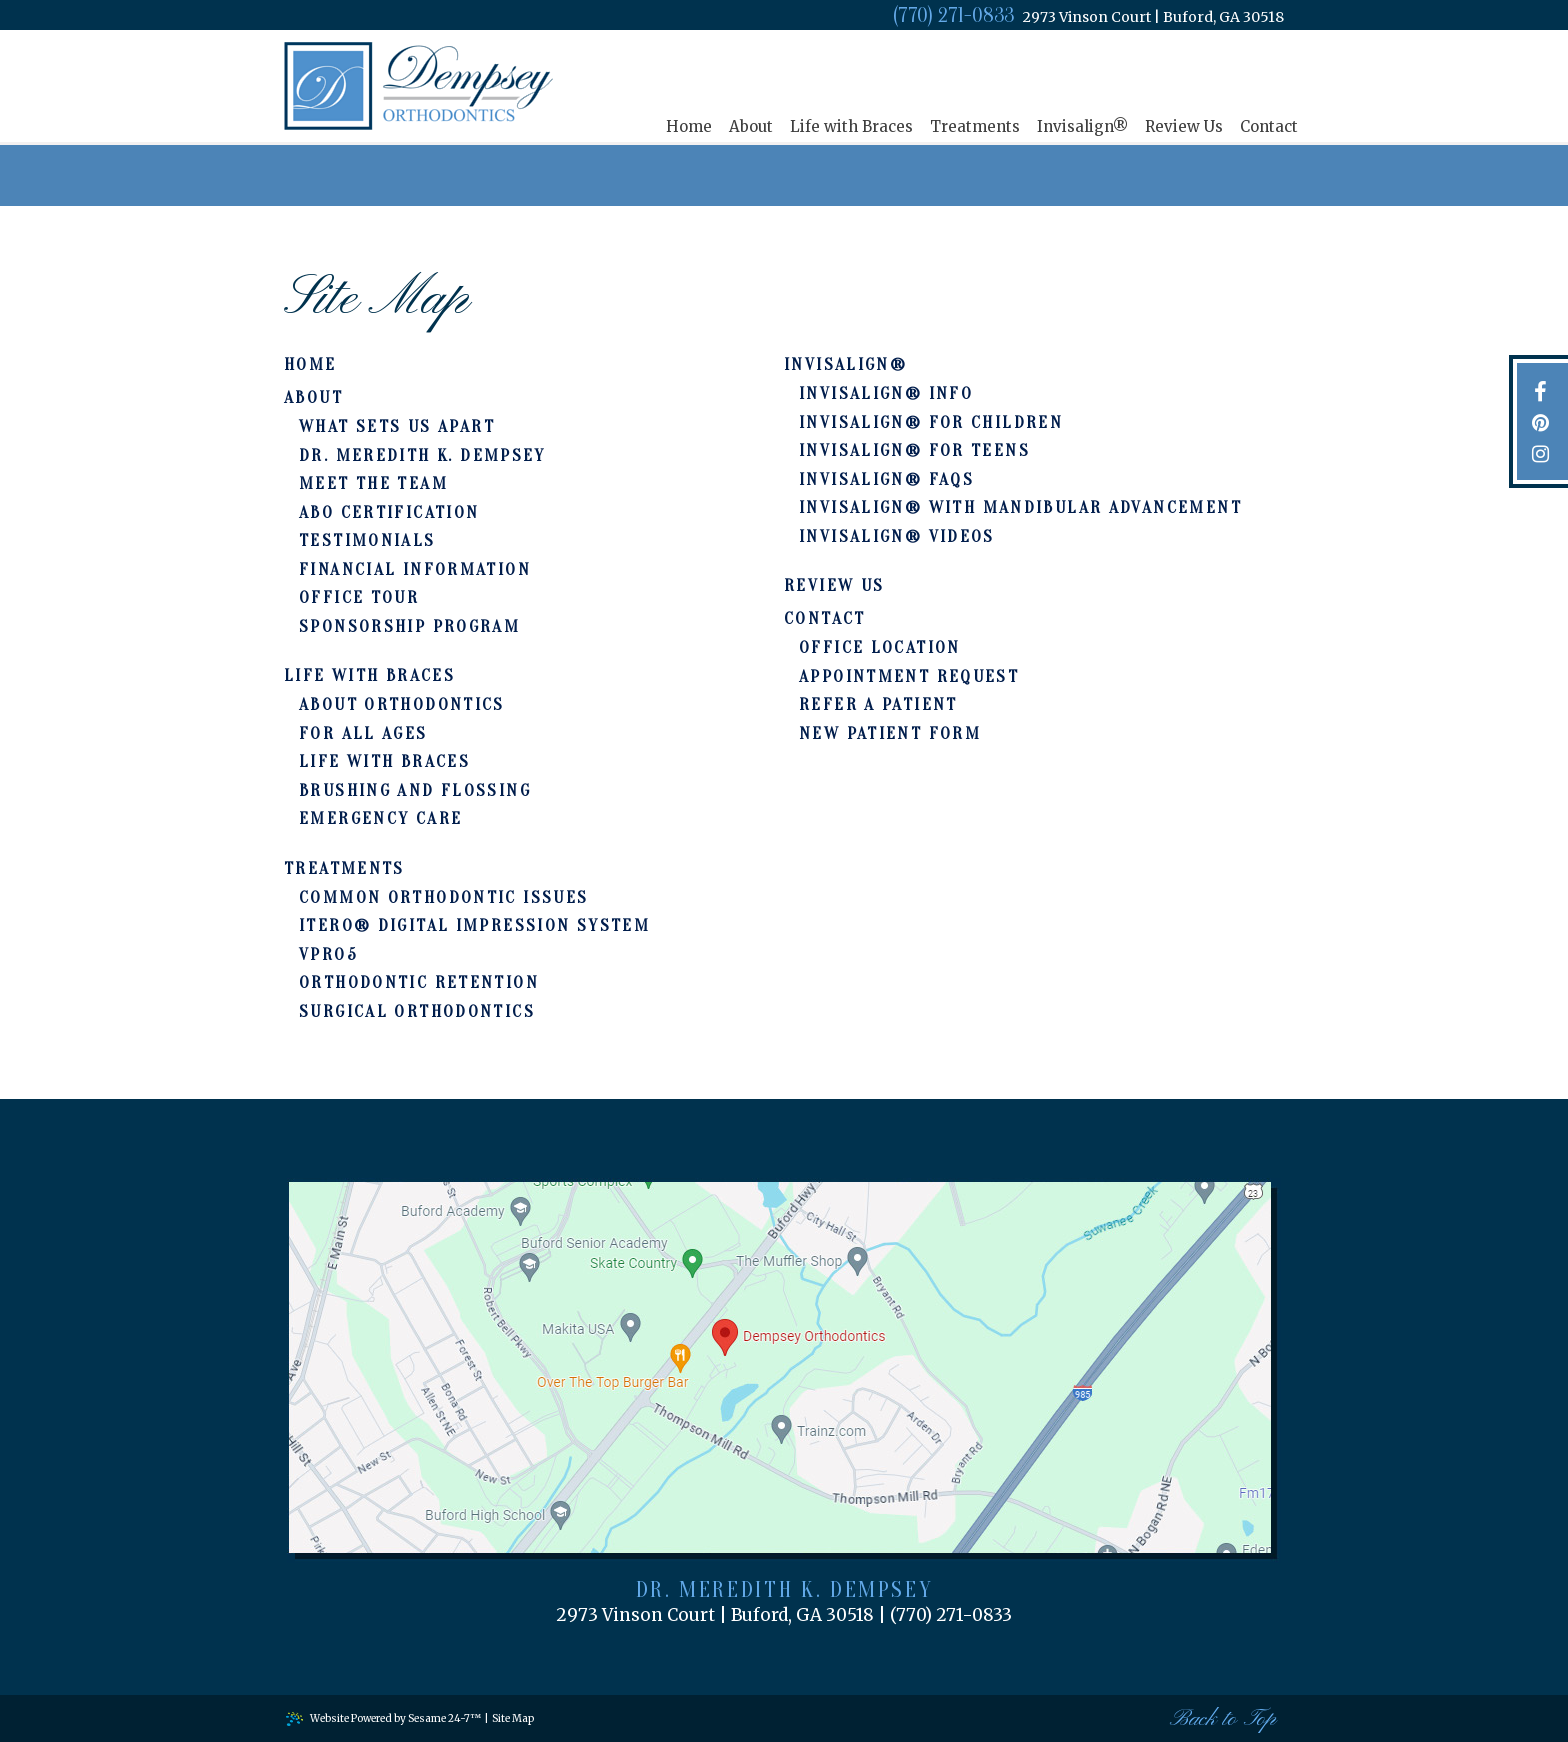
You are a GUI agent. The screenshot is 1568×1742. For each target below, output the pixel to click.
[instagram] (1540, 452)
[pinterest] (1540, 421)
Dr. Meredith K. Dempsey (784, 1590)
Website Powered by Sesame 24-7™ (383, 1718)
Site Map (513, 1718)
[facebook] (1540, 390)
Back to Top (1223, 1719)
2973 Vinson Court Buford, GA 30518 (1153, 17)
